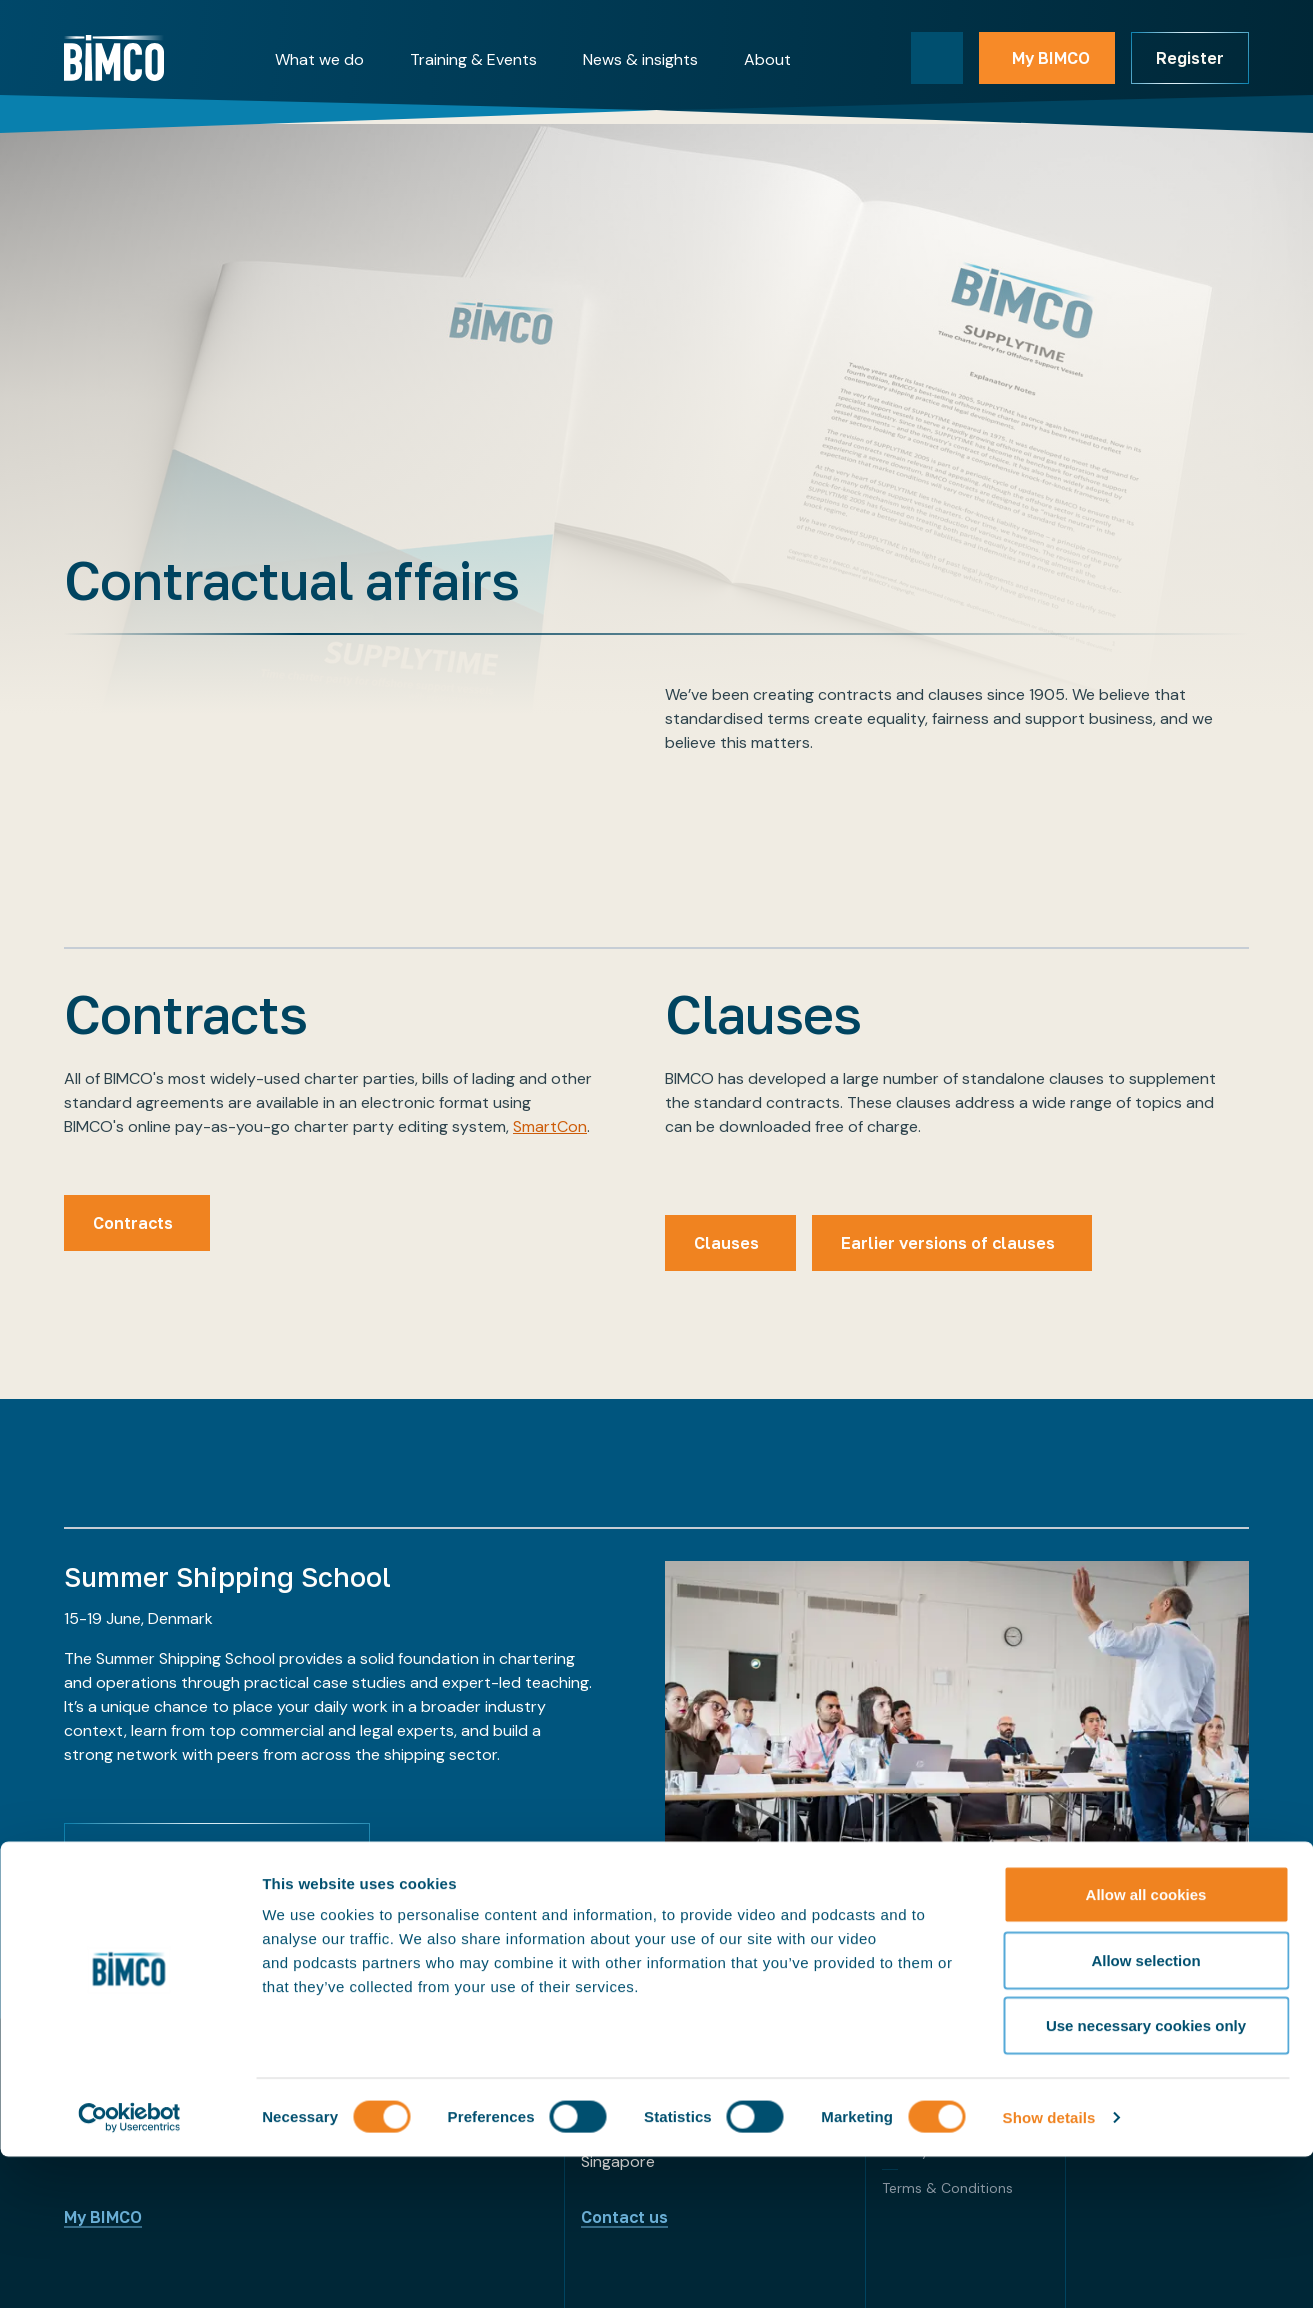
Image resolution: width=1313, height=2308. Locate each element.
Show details (1049, 2268)
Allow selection (1145, 2111)
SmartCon (550, 1126)
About (767, 59)
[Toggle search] (937, 58)
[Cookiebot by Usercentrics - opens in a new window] (129, 2269)
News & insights (640, 59)
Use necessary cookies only (1146, 2176)
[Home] (114, 58)
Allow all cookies (1146, 2045)
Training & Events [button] (473, 59)
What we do (319, 59)
